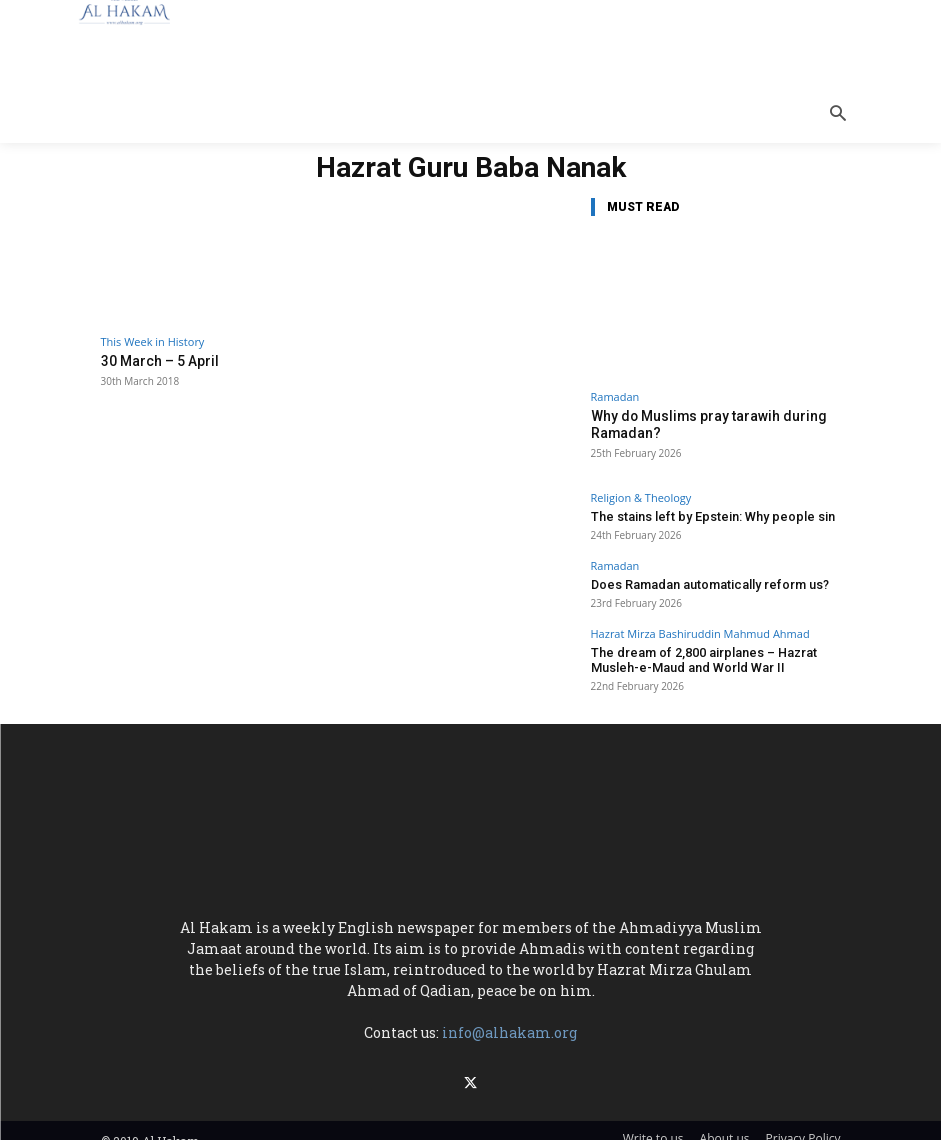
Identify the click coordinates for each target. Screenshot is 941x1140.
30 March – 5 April (155, 360)
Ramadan (615, 396)
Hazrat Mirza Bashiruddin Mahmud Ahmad (700, 627)
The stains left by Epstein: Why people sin (698, 512)
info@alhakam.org (509, 1022)
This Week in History (153, 341)
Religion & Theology (641, 494)
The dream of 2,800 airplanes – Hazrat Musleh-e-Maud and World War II (712, 652)
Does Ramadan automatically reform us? (694, 579)
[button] (838, 115)
